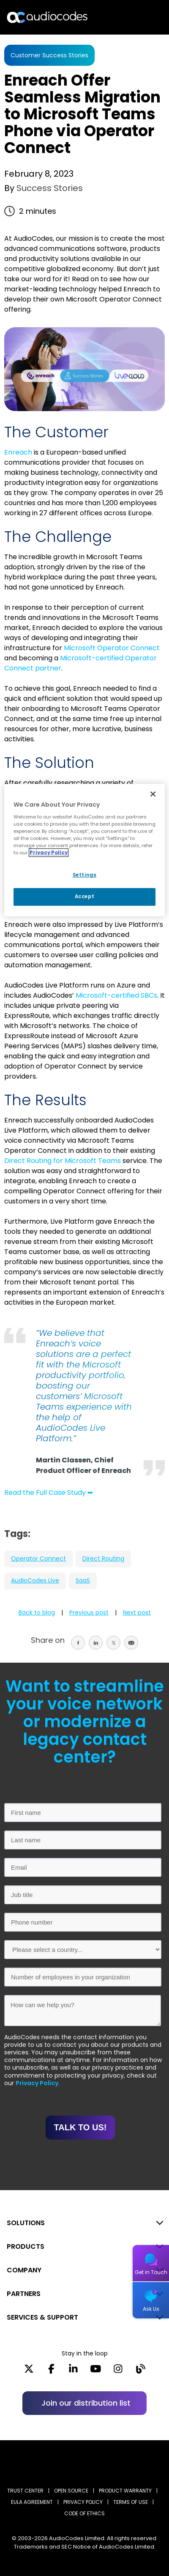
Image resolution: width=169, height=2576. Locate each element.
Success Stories (48, 188)
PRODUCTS (25, 2246)
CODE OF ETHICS (84, 2513)
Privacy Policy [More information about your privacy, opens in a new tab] (49, 852)
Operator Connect (38, 1558)
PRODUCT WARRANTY (125, 2490)
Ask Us (151, 2308)
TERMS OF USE (130, 2502)
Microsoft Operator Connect (112, 648)
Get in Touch (151, 2272)
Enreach (18, 452)
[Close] (153, 794)
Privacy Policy (37, 2083)
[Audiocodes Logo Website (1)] (47, 17)
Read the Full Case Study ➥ (48, 1492)
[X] (29, 2371)
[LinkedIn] (73, 2371)
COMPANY (24, 2270)
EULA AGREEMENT (32, 2502)
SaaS (83, 1580)
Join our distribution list (86, 2403)
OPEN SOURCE (71, 2490)
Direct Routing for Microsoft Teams (62, 1161)
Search (126, 17)
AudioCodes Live (35, 1580)
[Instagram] (118, 2371)
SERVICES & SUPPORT (42, 2317)
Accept (84, 896)
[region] (84, 850)
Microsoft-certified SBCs (116, 995)
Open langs (140, 17)
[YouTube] (96, 2371)
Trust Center (25, 2490)
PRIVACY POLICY (83, 2502)
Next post (137, 1612)
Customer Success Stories (49, 55)
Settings (85, 875)
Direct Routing (103, 1558)
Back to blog (37, 1612)
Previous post (89, 1612)
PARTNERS (24, 2294)
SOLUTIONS (26, 2223)
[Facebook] (51, 2371)
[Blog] (140, 2371)
